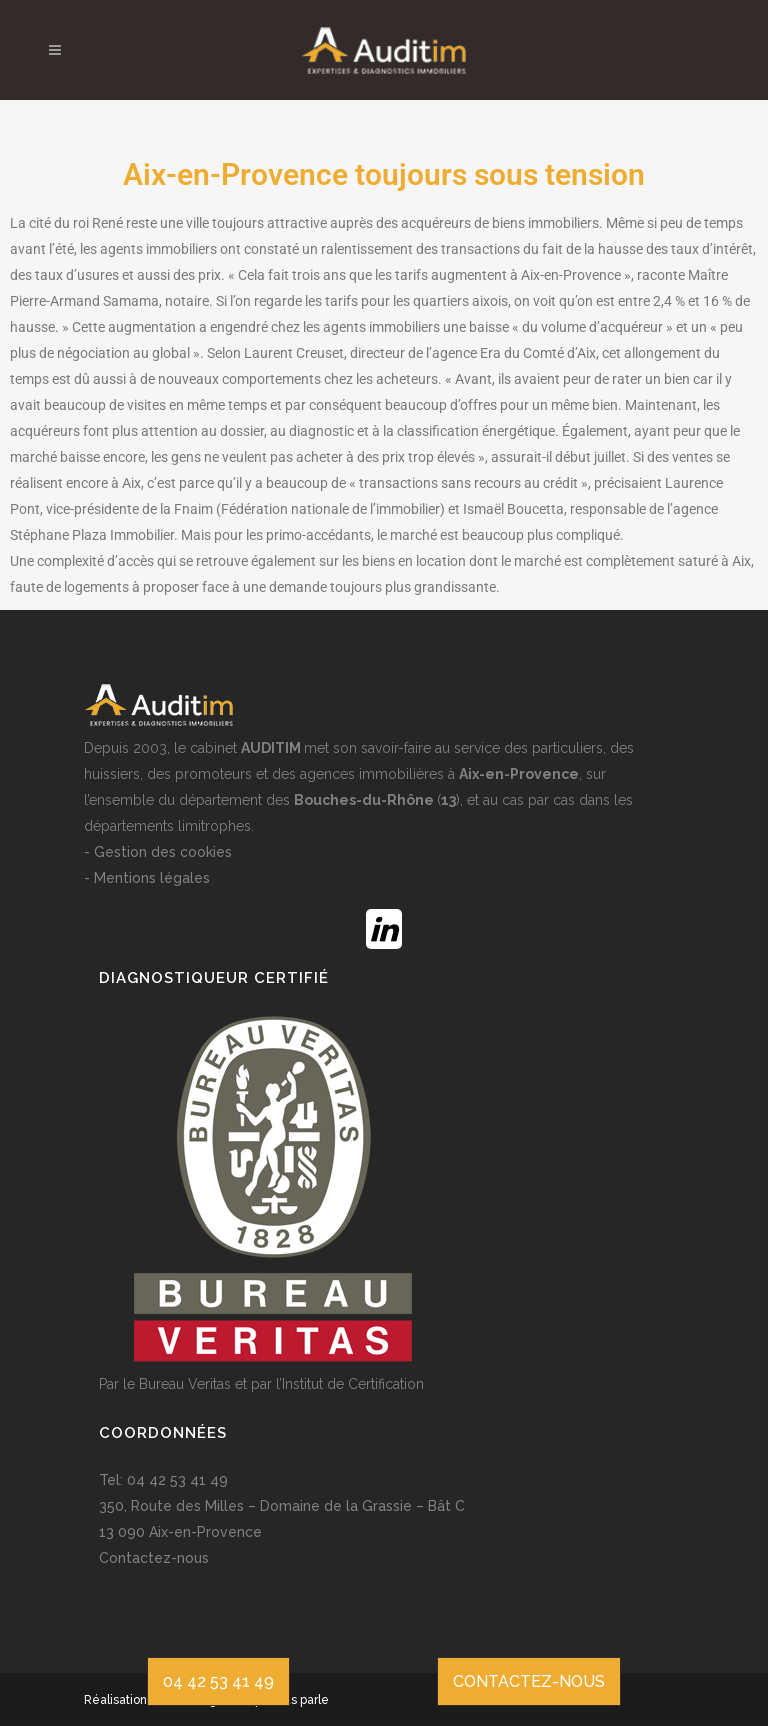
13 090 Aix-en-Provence (180, 1532)
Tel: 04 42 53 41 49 (163, 1480)
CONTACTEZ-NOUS (529, 1681)
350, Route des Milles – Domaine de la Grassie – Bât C (282, 1506)
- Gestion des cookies (158, 852)
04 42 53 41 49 (218, 1681)
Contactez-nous (154, 1558)
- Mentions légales (147, 878)
